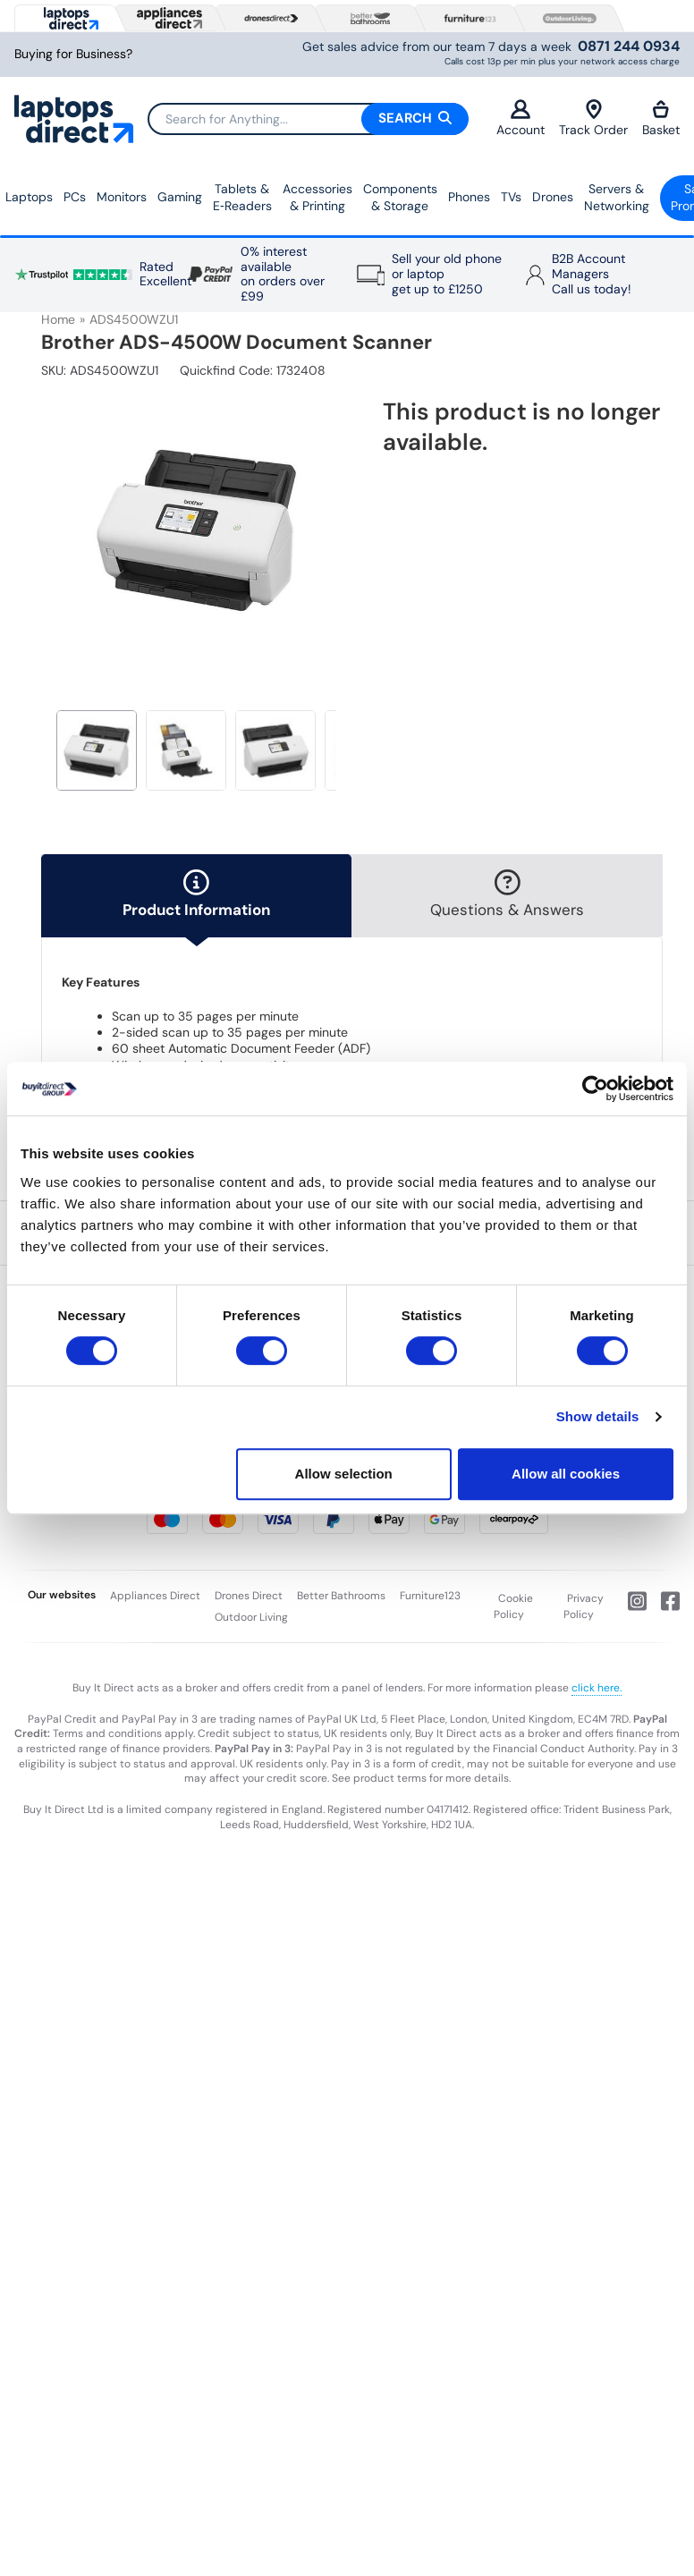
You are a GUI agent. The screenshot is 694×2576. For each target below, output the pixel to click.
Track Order (593, 118)
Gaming (179, 197)
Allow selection (344, 1473)
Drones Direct (249, 1596)
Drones (552, 197)
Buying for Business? (73, 54)
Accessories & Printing (317, 198)
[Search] (308, 119)
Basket (661, 118)
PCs (74, 197)
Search (415, 118)
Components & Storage (400, 198)
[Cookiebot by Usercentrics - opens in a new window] (595, 1088)
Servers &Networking (616, 198)
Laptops (29, 197)
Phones (469, 197)
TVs (511, 197)
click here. (596, 1688)
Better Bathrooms (341, 1596)
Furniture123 (430, 1596)
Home (58, 319)
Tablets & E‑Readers (242, 198)
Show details (597, 1416)
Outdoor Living (251, 1617)
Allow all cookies (566, 1473)
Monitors (122, 197)
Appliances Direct (155, 1596)
